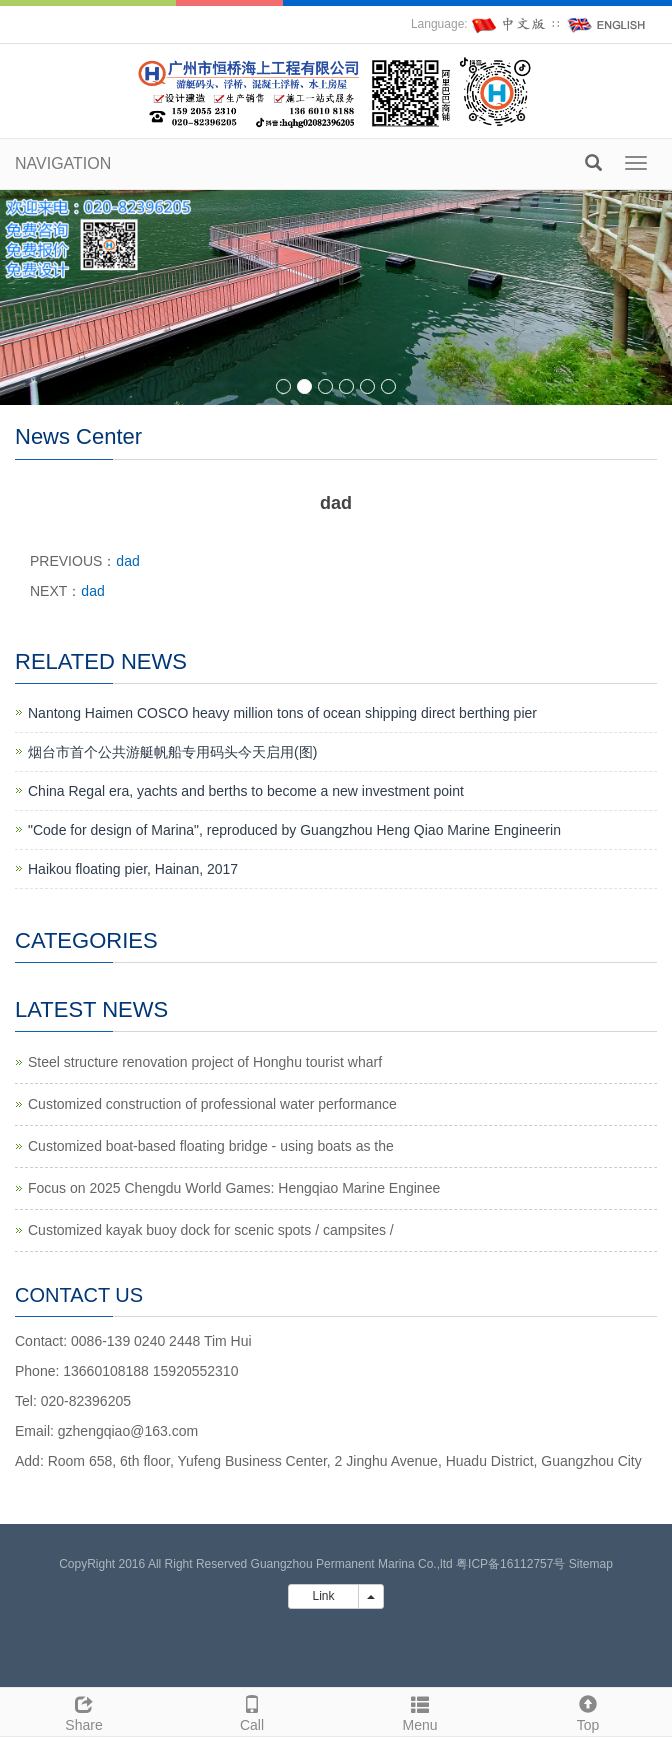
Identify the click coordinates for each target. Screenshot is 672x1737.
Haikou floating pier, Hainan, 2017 (133, 869)
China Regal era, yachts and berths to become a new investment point (246, 791)
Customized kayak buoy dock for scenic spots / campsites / (211, 1230)
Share (84, 1711)
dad (127, 561)
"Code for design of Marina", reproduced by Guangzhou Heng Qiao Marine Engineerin (294, 830)
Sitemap (591, 1564)
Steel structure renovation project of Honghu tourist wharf (205, 1062)
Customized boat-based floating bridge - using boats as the (211, 1146)
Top (588, 1711)
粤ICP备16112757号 (510, 1564)
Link (323, 1596)
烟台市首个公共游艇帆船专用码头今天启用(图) (172, 752)
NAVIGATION (63, 163)
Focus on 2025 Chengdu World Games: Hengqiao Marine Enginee (234, 1188)
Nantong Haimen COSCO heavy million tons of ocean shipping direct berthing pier (282, 713)
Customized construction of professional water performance (212, 1104)
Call (252, 1711)
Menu (420, 1711)
